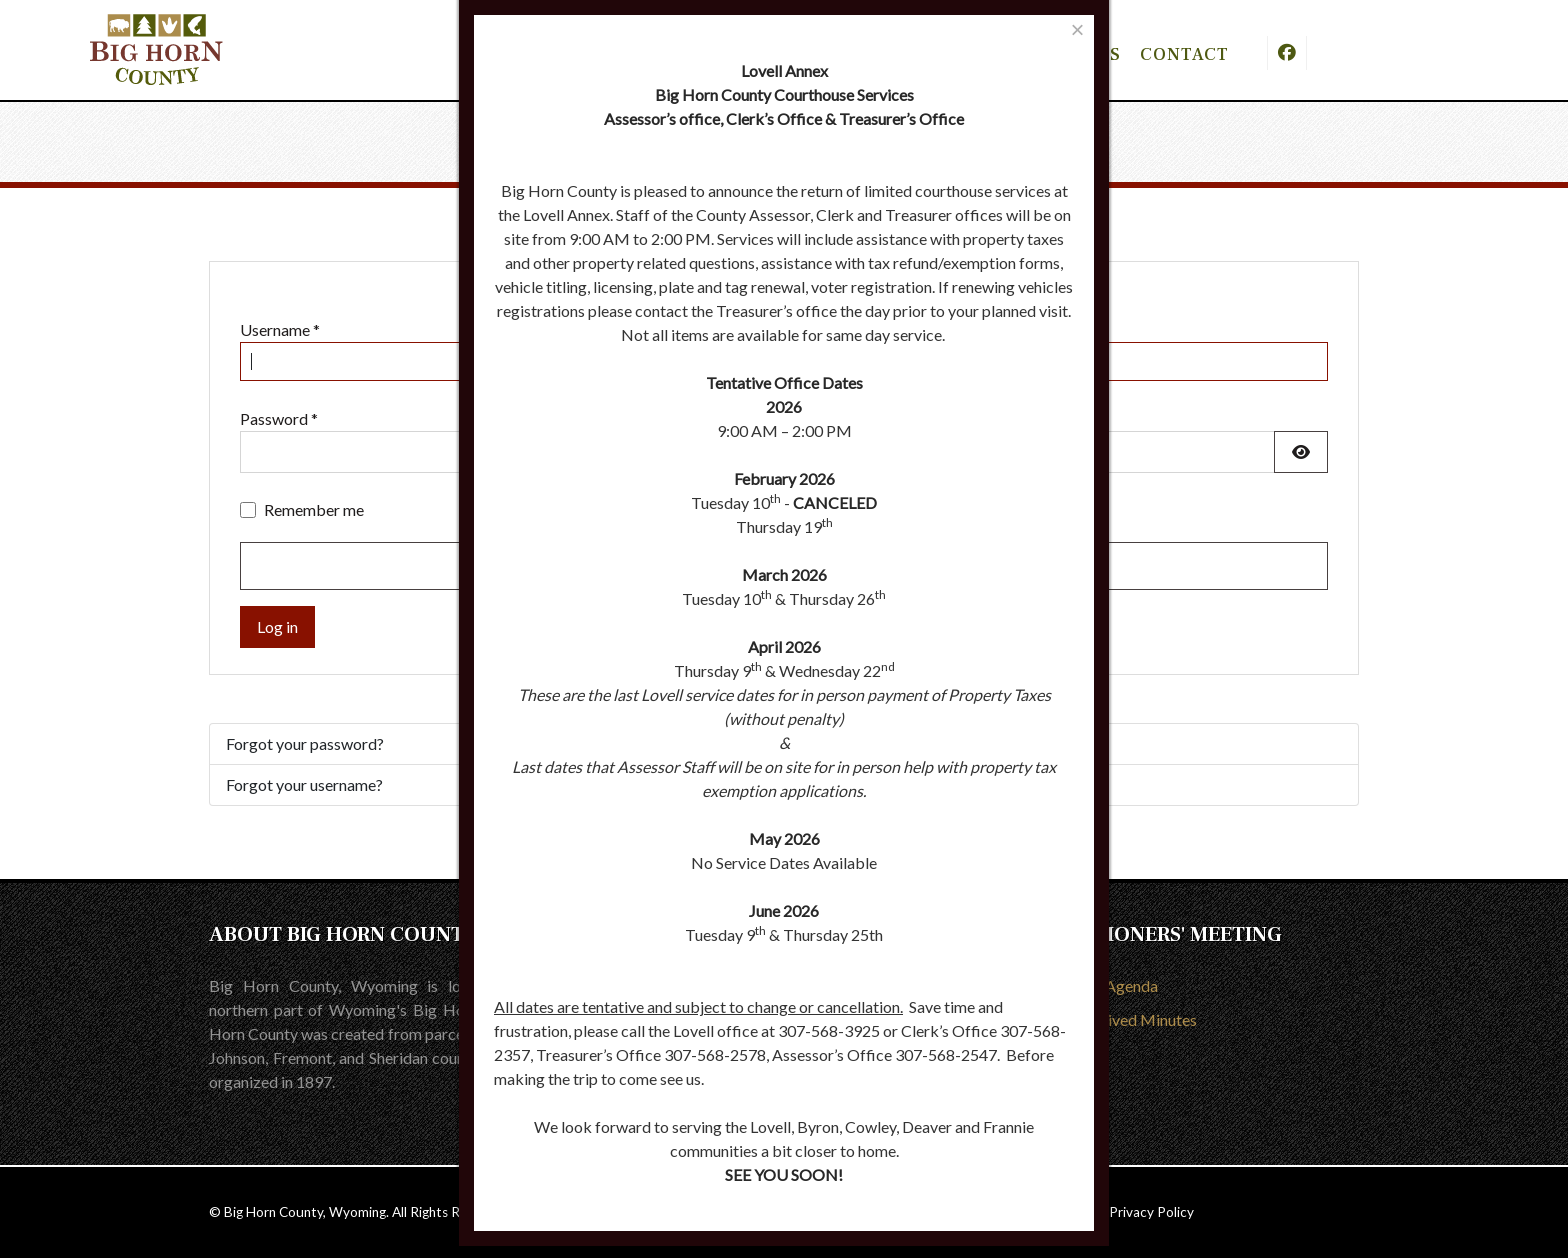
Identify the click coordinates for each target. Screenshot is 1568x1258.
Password (279, 418)
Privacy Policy (1151, 1212)
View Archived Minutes (1117, 1019)
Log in (277, 626)
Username (280, 329)
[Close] (1077, 29)
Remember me (314, 509)
